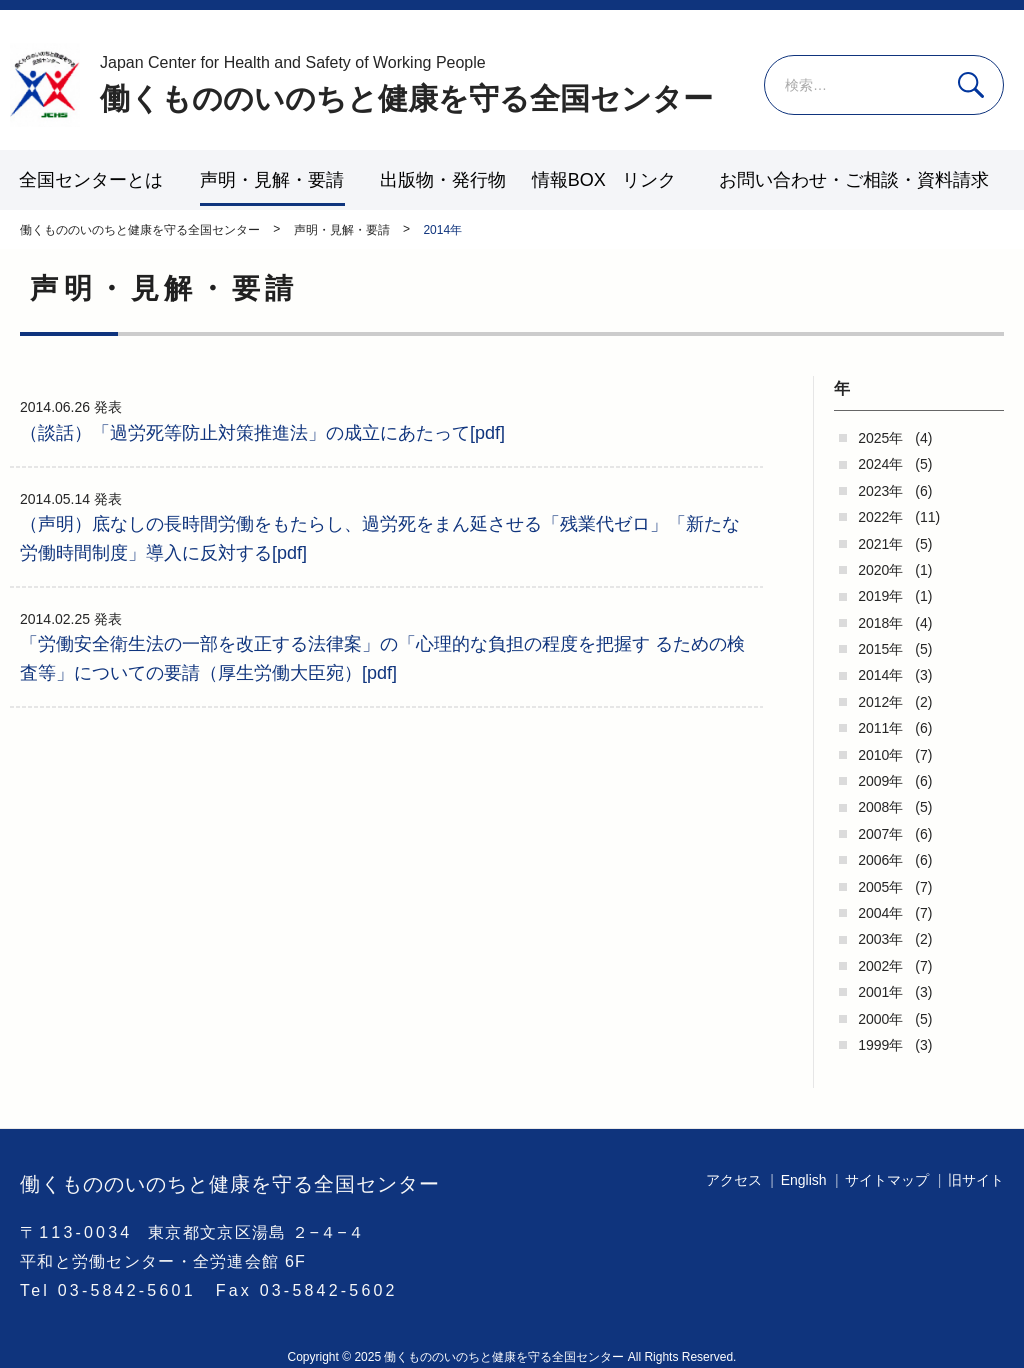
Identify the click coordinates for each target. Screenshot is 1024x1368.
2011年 (880, 728)
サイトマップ (887, 1180)
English (804, 1180)
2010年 (880, 755)
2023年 (880, 491)
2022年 (880, 517)
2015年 (880, 649)
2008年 (880, 807)
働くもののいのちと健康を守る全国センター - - (45, 85)
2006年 (880, 860)
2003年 (880, 939)
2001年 (880, 992)
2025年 (880, 438)
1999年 (880, 1045)
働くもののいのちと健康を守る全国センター (406, 83)
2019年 (880, 596)
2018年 (880, 623)
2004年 (880, 913)
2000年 (880, 1019)
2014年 (880, 675)
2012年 (880, 702)
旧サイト (976, 1180)
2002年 (880, 966)
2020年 (880, 570)
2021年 (880, 544)
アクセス (734, 1180)
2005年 (880, 887)
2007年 (880, 834)
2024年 (880, 464)
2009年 (880, 781)
